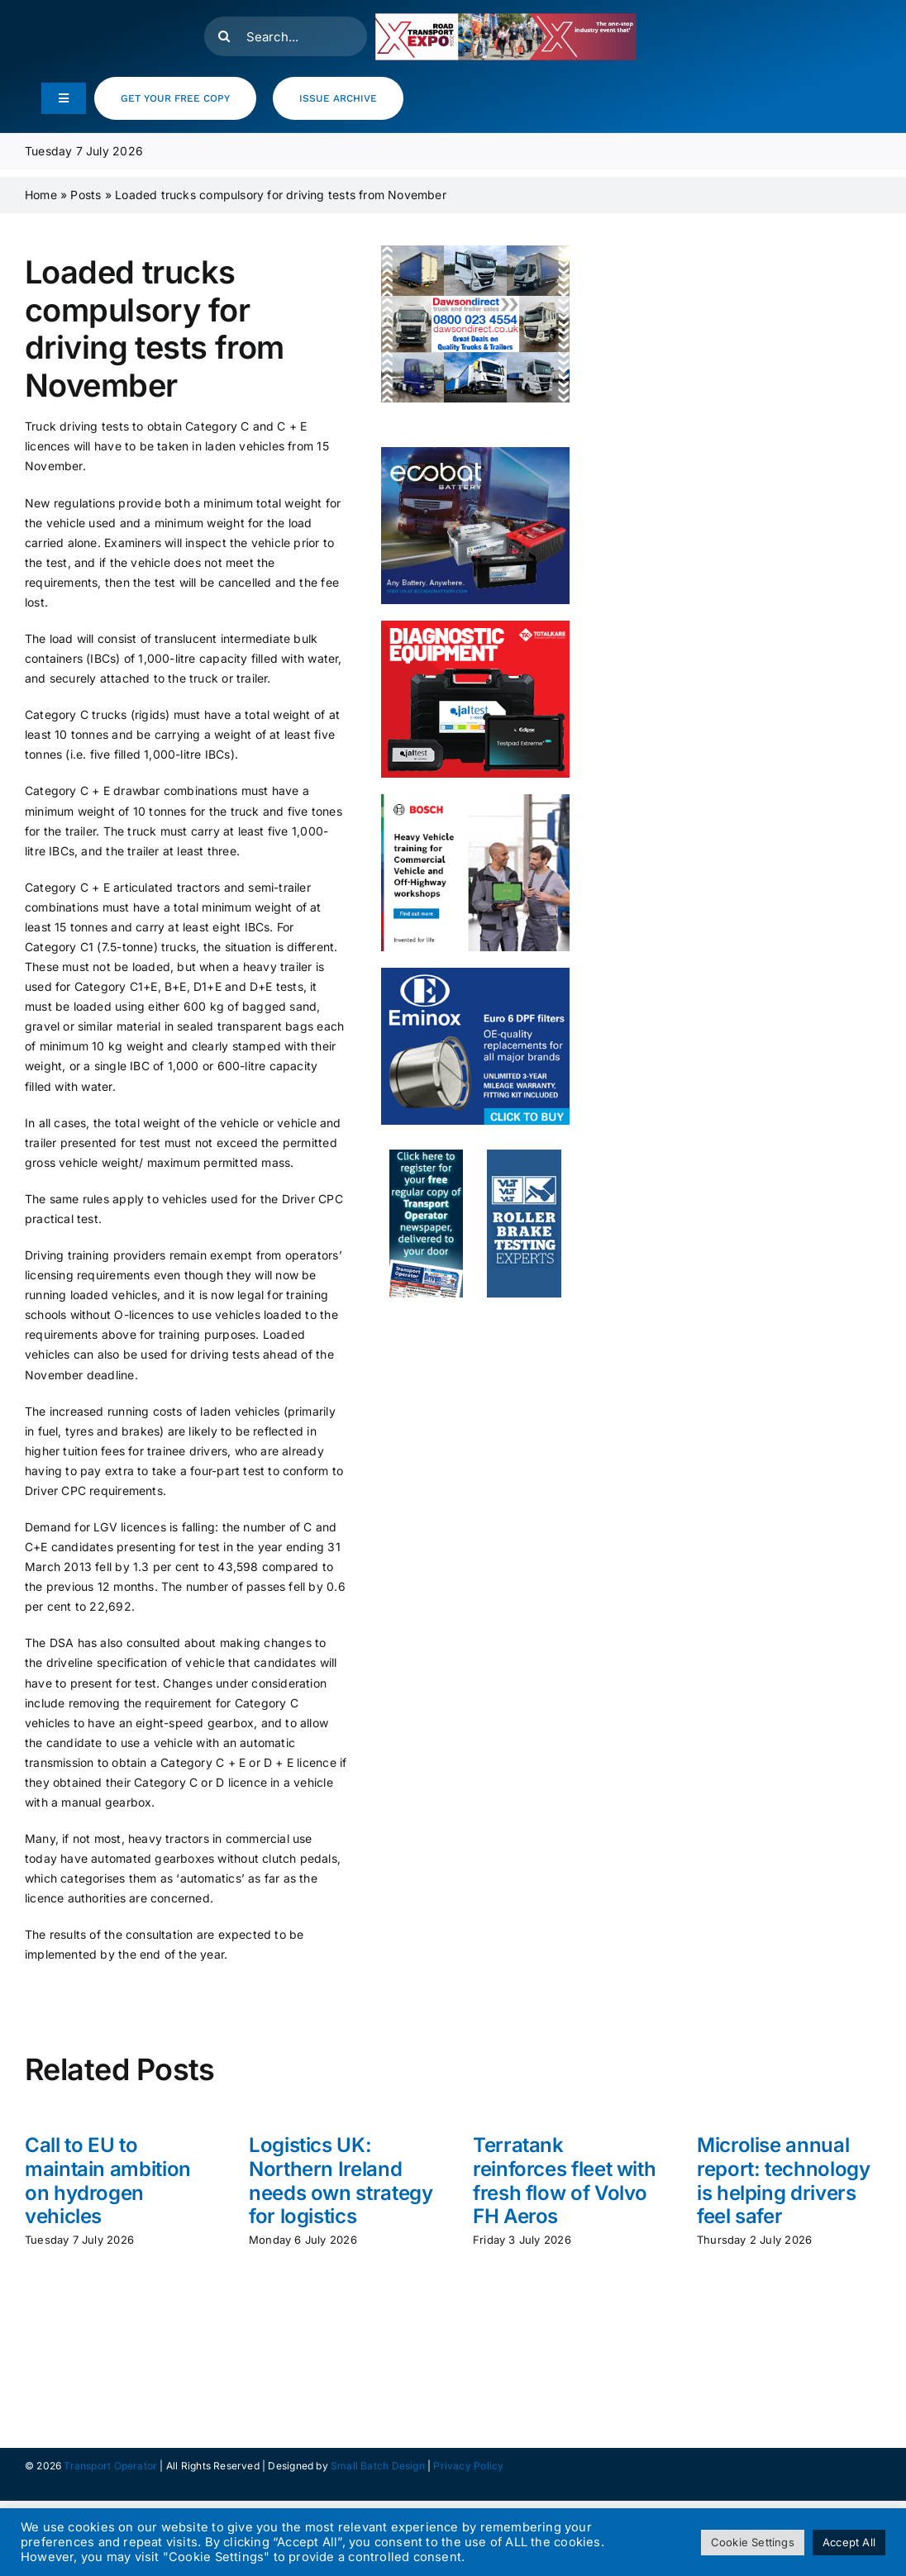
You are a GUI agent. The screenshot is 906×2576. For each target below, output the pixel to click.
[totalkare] (475, 626)
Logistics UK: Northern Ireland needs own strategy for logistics (341, 2180)
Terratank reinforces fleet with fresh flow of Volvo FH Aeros (564, 2180)
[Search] (224, 36)
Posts (85, 195)
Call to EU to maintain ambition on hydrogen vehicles (108, 2180)
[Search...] (285, 36)
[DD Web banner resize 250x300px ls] (475, 251)
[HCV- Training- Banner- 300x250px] (475, 800)
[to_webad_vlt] (523, 1155)
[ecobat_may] (475, 452)
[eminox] (475, 973)
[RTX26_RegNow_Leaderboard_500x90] (505, 19)
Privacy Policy (468, 2465)
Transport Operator (110, 2465)
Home (41, 195)
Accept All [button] (849, 2542)
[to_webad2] (426, 1155)
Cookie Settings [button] (752, 2542)
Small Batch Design (378, 2465)
